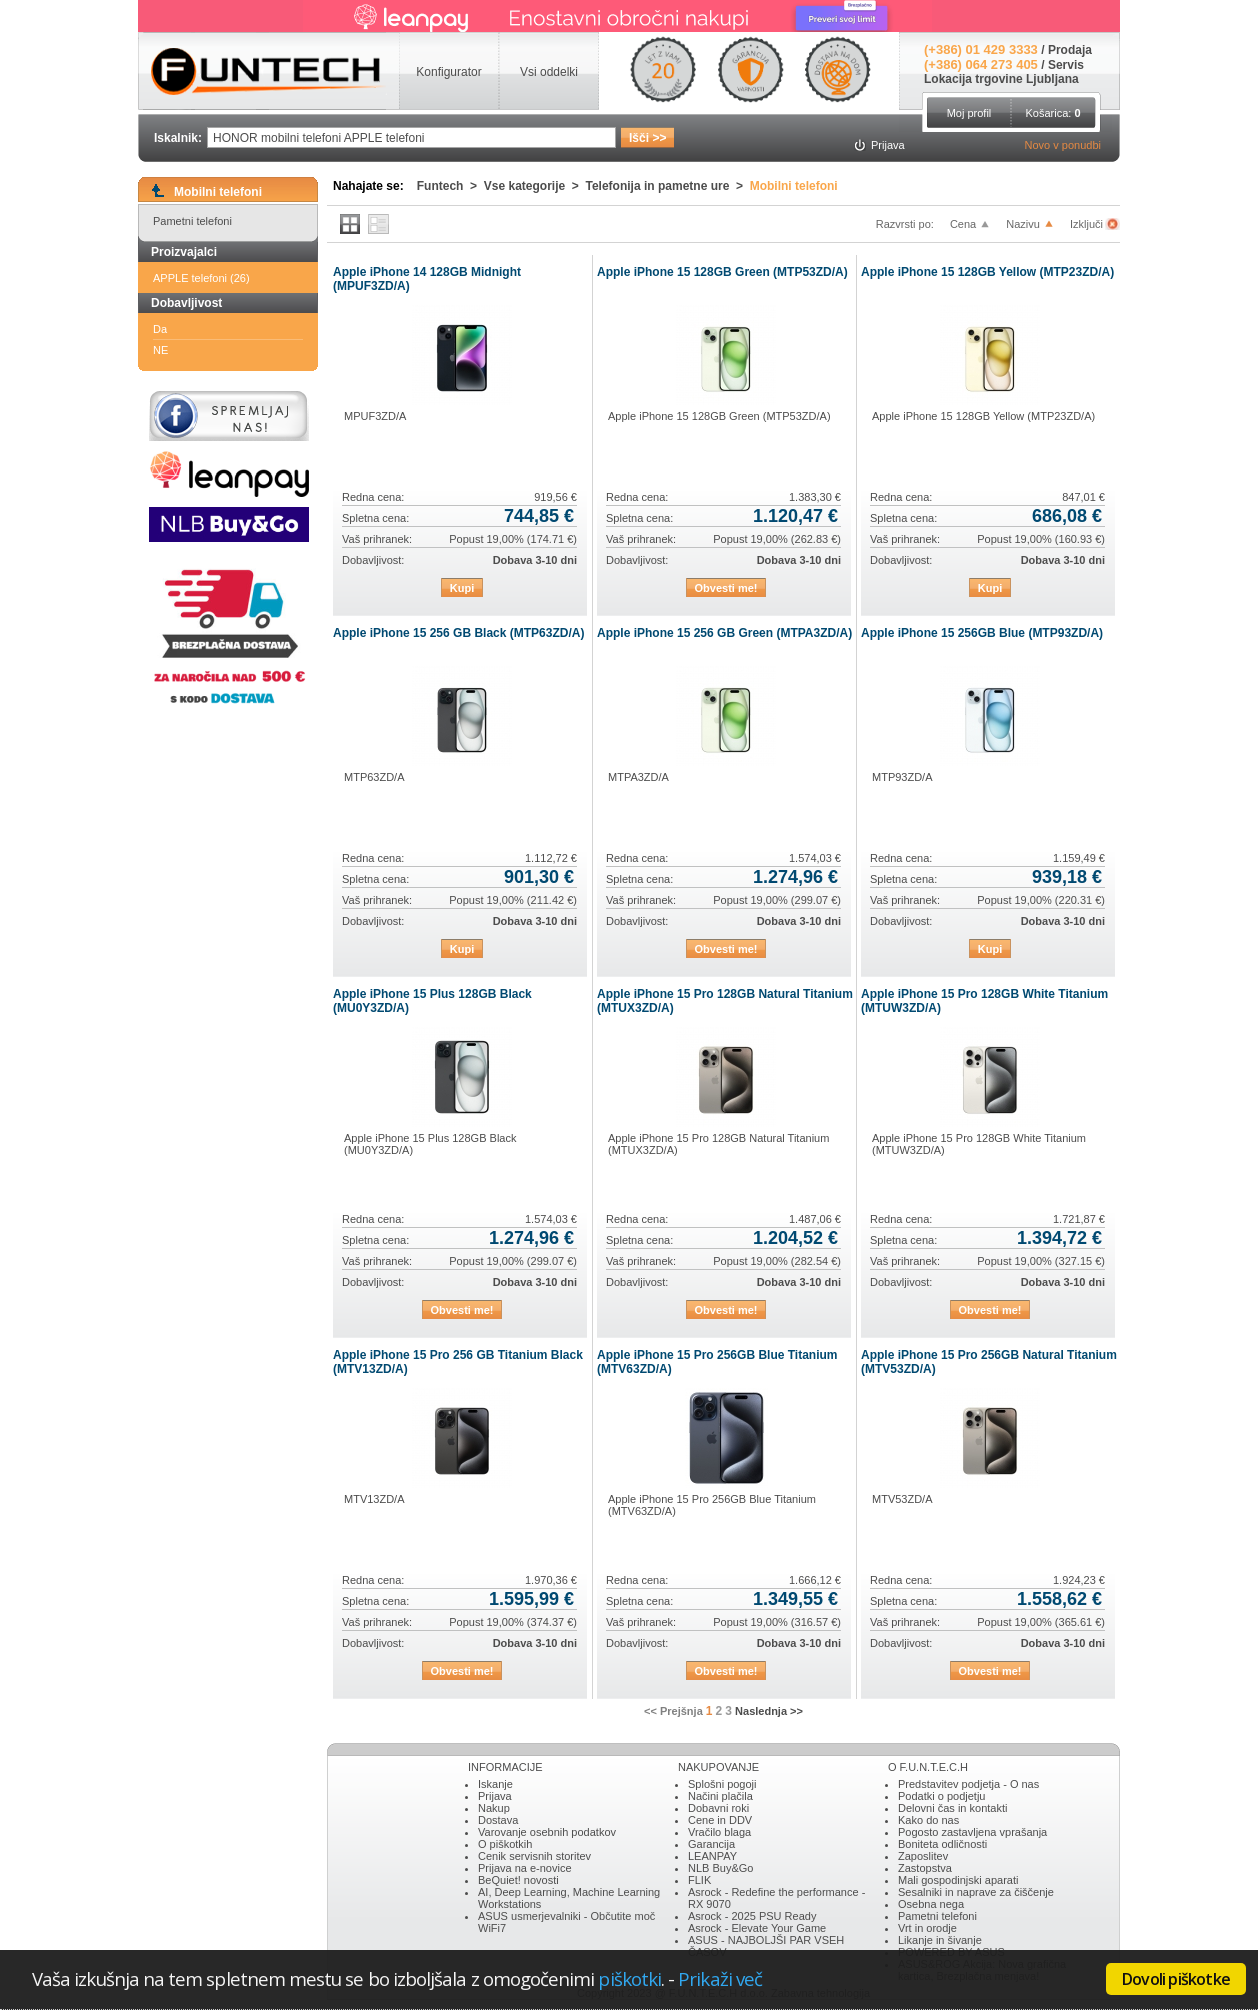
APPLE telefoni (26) (201, 278)
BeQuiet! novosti (518, 1880)
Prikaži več (720, 1978)
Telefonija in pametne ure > (668, 186)
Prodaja (1070, 50)
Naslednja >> (769, 1711)
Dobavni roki (718, 1808)
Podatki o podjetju (941, 1796)
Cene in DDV (720, 1820)
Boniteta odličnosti (942, 1844)
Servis (1066, 65)
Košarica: (1052, 113)
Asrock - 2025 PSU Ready (752, 1916)
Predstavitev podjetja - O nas (968, 1784)
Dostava (498, 1820)
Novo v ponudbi (1063, 145)
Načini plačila (720, 1796)
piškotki (629, 1978)
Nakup (494, 1808)
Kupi (462, 588)
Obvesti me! (726, 588)
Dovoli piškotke (1176, 1979)
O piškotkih (505, 1844)
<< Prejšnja (673, 1711)
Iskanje (495, 1784)
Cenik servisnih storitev (534, 1856)
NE (160, 350)
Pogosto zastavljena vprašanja (972, 1832)
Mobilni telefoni (794, 186)
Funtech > (450, 186)
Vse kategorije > (535, 186)
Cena (963, 224)
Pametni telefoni (192, 221)
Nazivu (1023, 224)
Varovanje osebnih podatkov (547, 1832)
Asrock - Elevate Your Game (757, 1928)
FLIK (699, 1880)
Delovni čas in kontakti (952, 1808)
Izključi (1088, 224)
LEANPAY (712, 1856)
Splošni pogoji (722, 1784)
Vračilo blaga (719, 1832)
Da (160, 329)
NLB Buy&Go (720, 1868)
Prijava (495, 1796)
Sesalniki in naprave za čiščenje (976, 1892)
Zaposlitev (923, 1856)
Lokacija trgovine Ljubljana (1001, 79)
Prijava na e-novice (525, 1868)
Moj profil (969, 113)
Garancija (711, 1844)
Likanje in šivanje (940, 1940)
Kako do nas (928, 1820)
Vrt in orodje (927, 1928)
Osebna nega (931, 1904)
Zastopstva (925, 1868)
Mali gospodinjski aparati (958, 1880)
